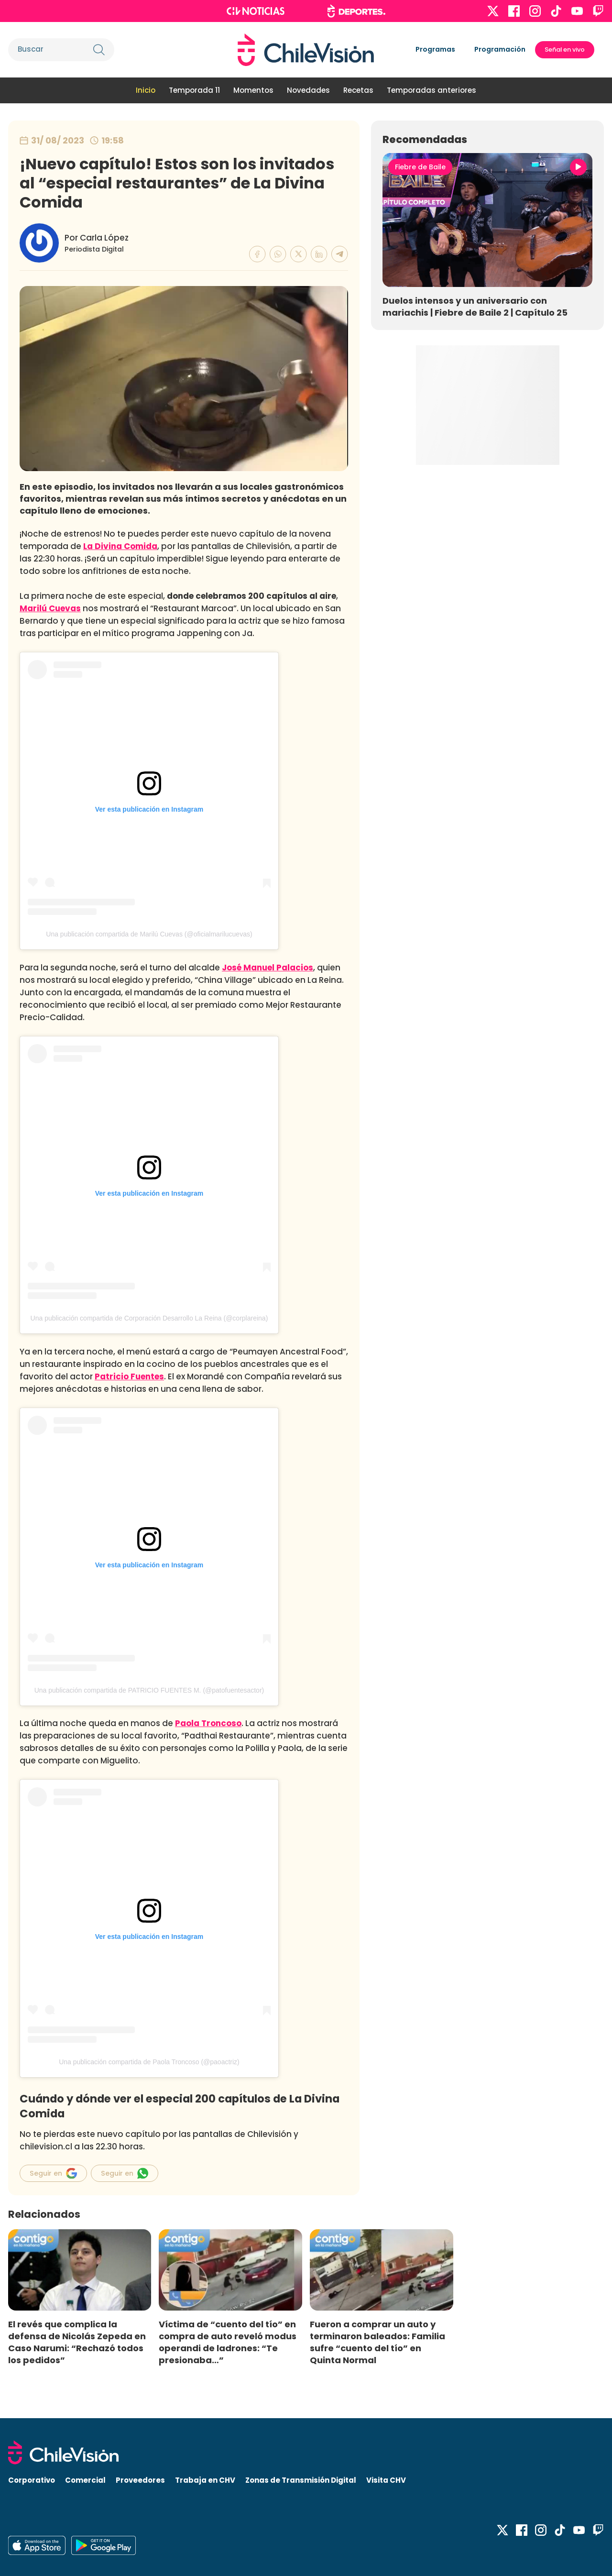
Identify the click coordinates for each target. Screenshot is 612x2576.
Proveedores (140, 2480)
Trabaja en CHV (205, 2480)
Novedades (308, 90)
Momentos (253, 90)
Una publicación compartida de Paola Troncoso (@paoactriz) (149, 2062)
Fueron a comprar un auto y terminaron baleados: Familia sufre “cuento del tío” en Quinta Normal (377, 2342)
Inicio (145, 90)
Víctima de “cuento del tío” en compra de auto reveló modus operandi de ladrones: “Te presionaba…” (227, 2342)
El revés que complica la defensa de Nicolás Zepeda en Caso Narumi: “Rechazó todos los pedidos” (77, 2342)
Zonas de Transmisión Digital (300, 2480)
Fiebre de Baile (420, 167)
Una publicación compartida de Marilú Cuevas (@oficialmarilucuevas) (149, 934)
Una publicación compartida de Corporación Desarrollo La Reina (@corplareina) (149, 1318)
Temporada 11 (194, 90)
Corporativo (31, 2480)
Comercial (85, 2480)
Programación (499, 49)
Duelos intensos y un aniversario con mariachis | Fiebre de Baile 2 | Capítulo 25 (475, 307)
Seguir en (53, 2173)
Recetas (358, 90)
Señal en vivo (565, 49)
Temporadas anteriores (431, 90)
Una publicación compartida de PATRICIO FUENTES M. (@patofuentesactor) (149, 1690)
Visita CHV (386, 2480)
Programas (435, 49)
